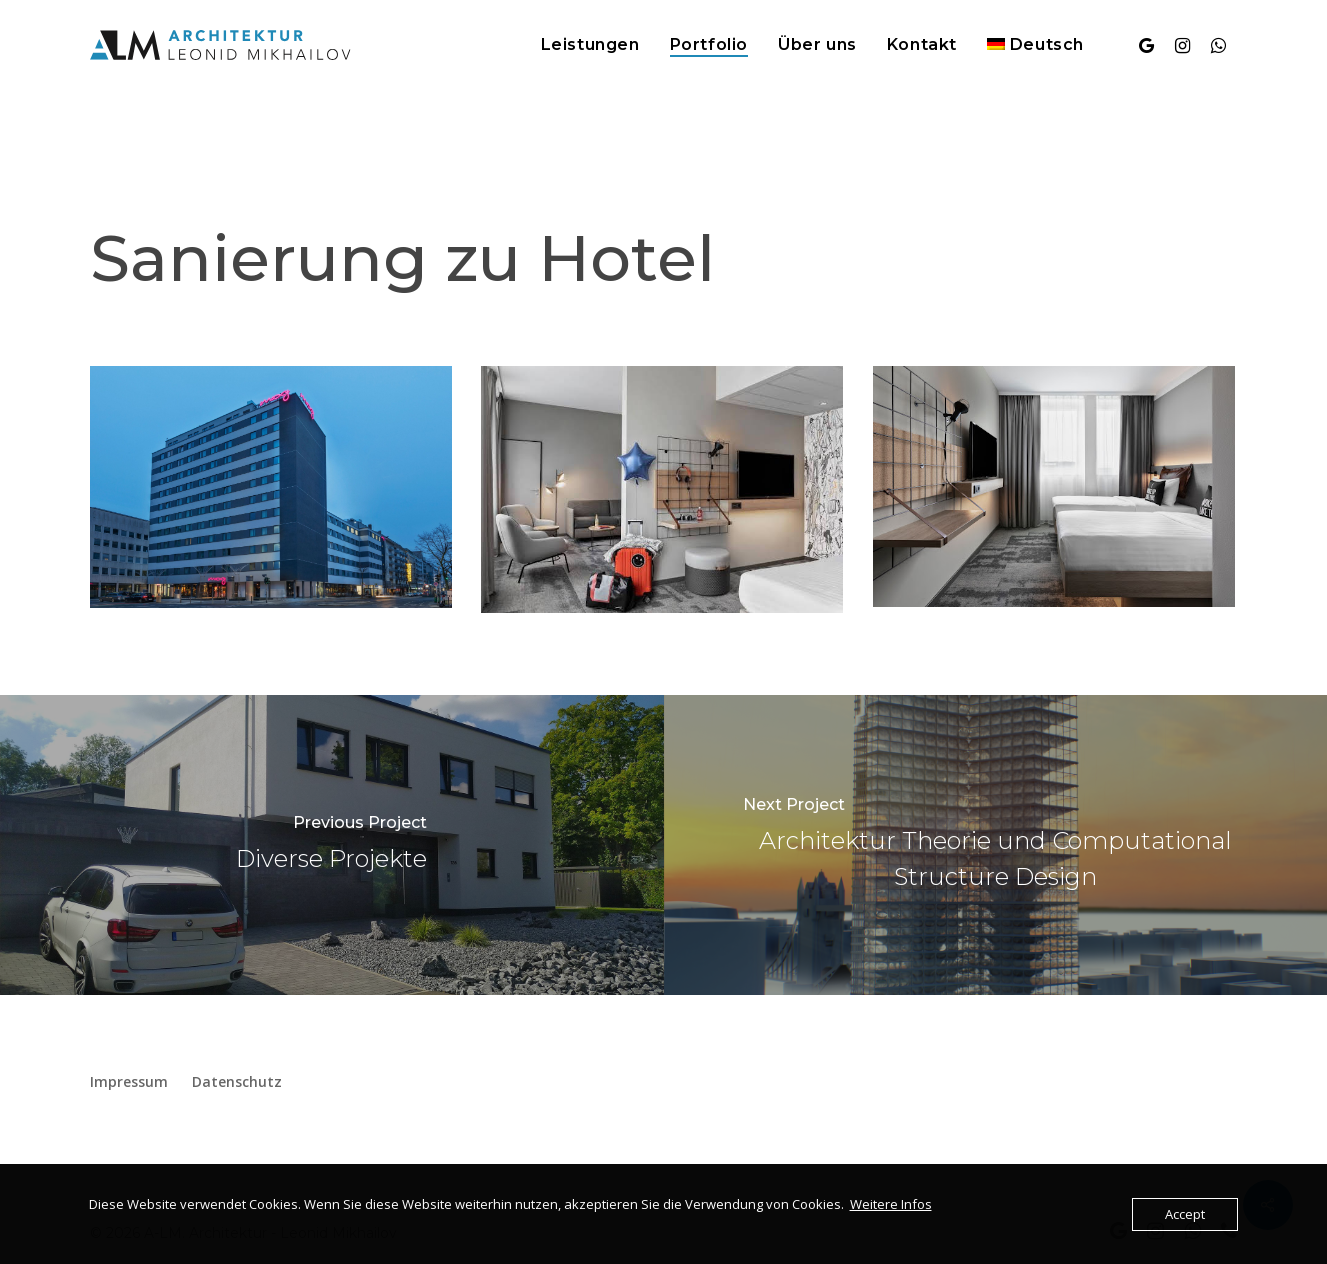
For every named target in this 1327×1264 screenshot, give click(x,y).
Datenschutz (237, 1081)
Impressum (129, 1081)
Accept (1185, 1214)
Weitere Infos (891, 1204)
